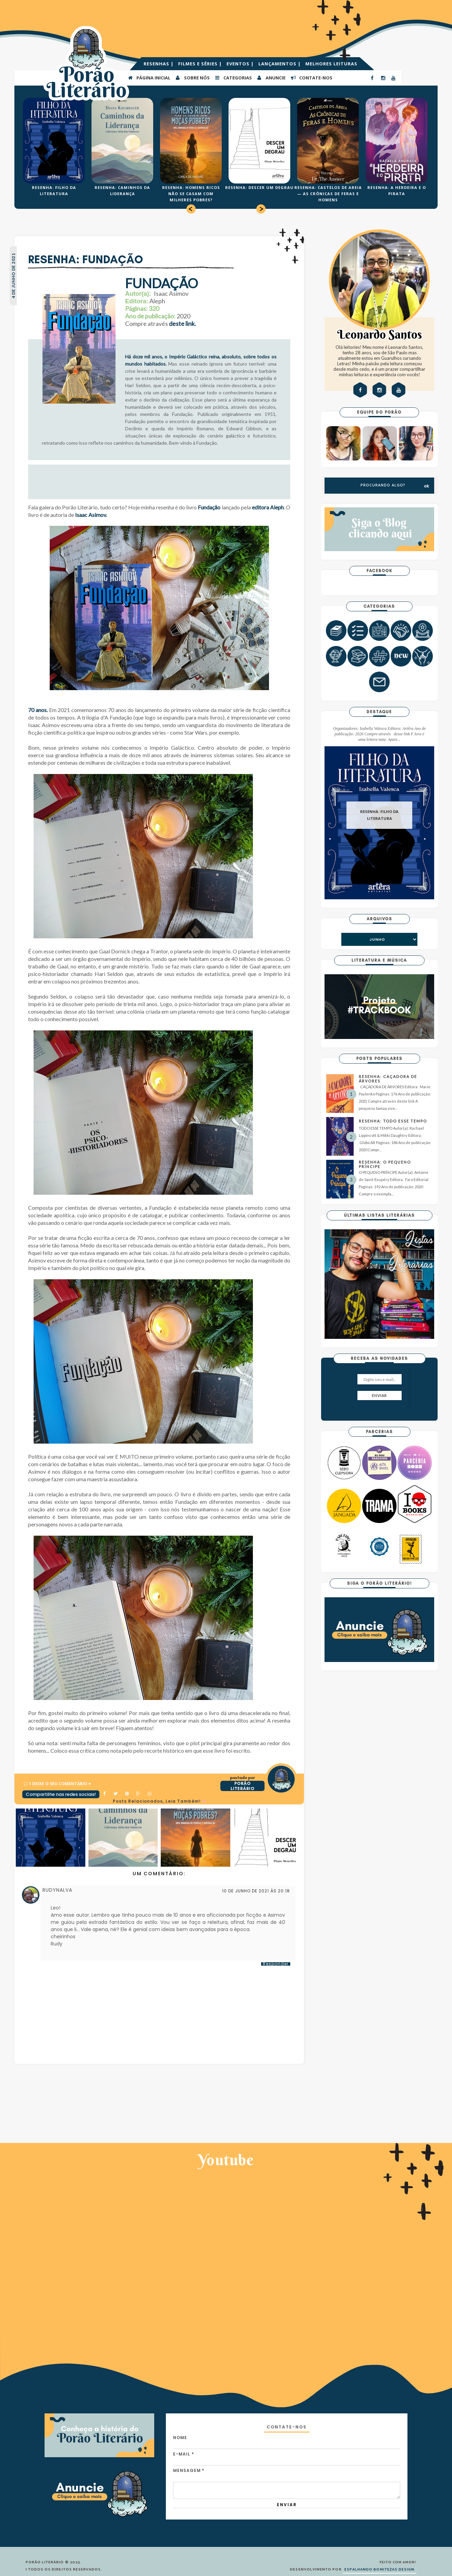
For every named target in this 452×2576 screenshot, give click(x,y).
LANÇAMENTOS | (280, 64)
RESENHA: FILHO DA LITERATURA (379, 815)
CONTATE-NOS (311, 77)
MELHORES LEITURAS (331, 64)
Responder (276, 1964)
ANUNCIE (271, 77)
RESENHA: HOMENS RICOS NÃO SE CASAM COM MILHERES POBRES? (191, 193)
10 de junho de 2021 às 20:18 (256, 1891)
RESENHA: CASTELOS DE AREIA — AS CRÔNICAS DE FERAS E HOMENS (328, 193)
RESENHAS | (159, 64)
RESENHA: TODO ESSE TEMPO (393, 1121)
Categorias (233, 77)
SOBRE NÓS (192, 77)
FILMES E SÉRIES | (200, 64)
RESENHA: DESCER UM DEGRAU (259, 187)
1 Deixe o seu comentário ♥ (60, 1784)
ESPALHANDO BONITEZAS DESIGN (379, 2569)
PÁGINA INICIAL (148, 77)
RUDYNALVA (57, 1890)
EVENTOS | (241, 64)
